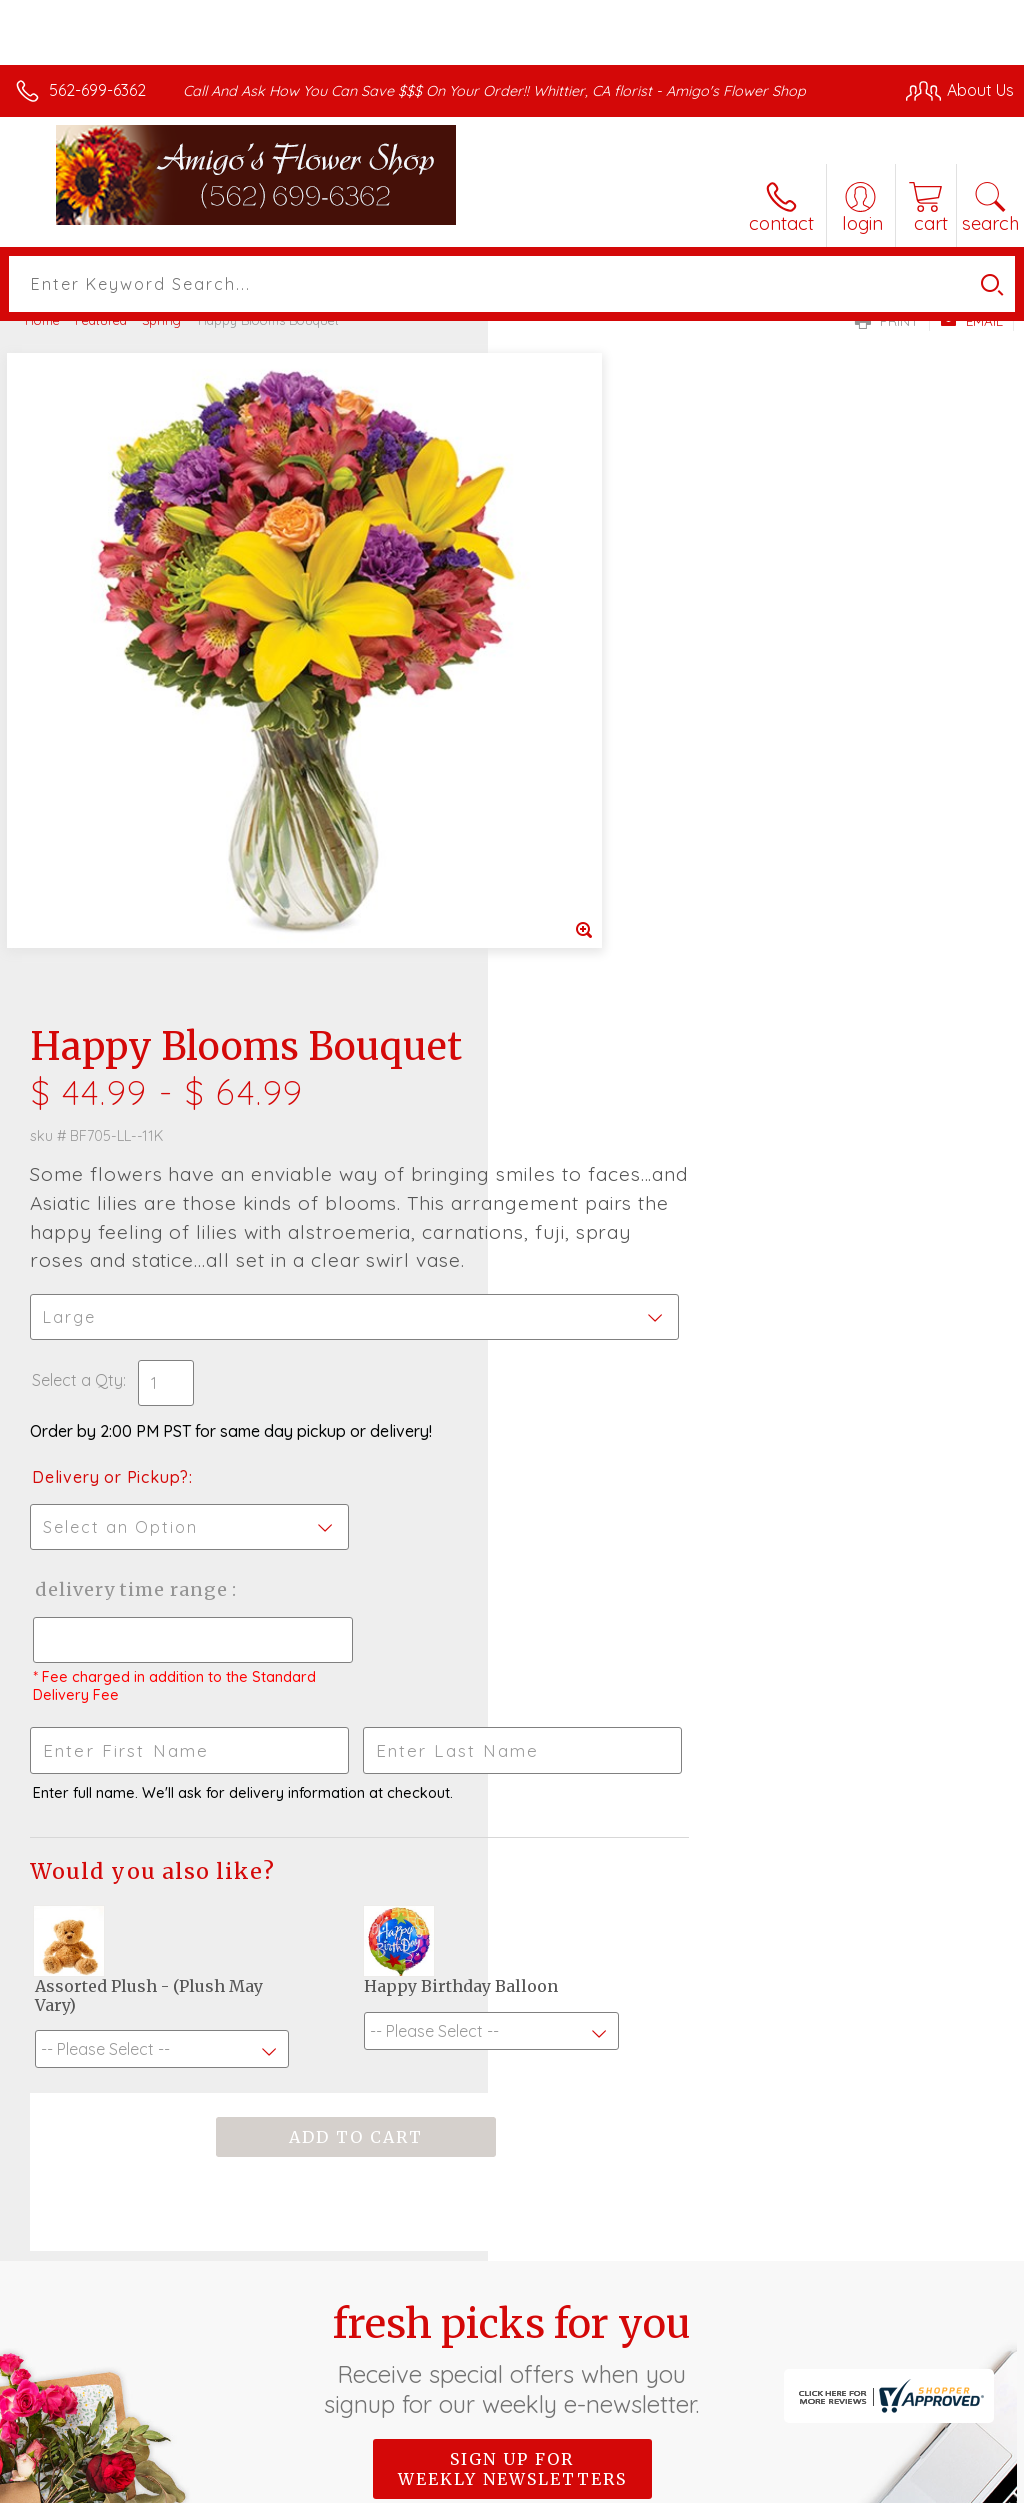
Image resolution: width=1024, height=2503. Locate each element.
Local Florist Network (817, 2483)
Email (971, 321)
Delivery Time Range (618, 943)
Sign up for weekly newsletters (512, 1823)
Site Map (940, 2483)
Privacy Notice (674, 2483)
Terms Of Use (556, 2483)
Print (887, 321)
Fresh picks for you (512, 1713)
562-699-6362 (97, 90)
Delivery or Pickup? (598, 831)
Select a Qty (565, 734)
